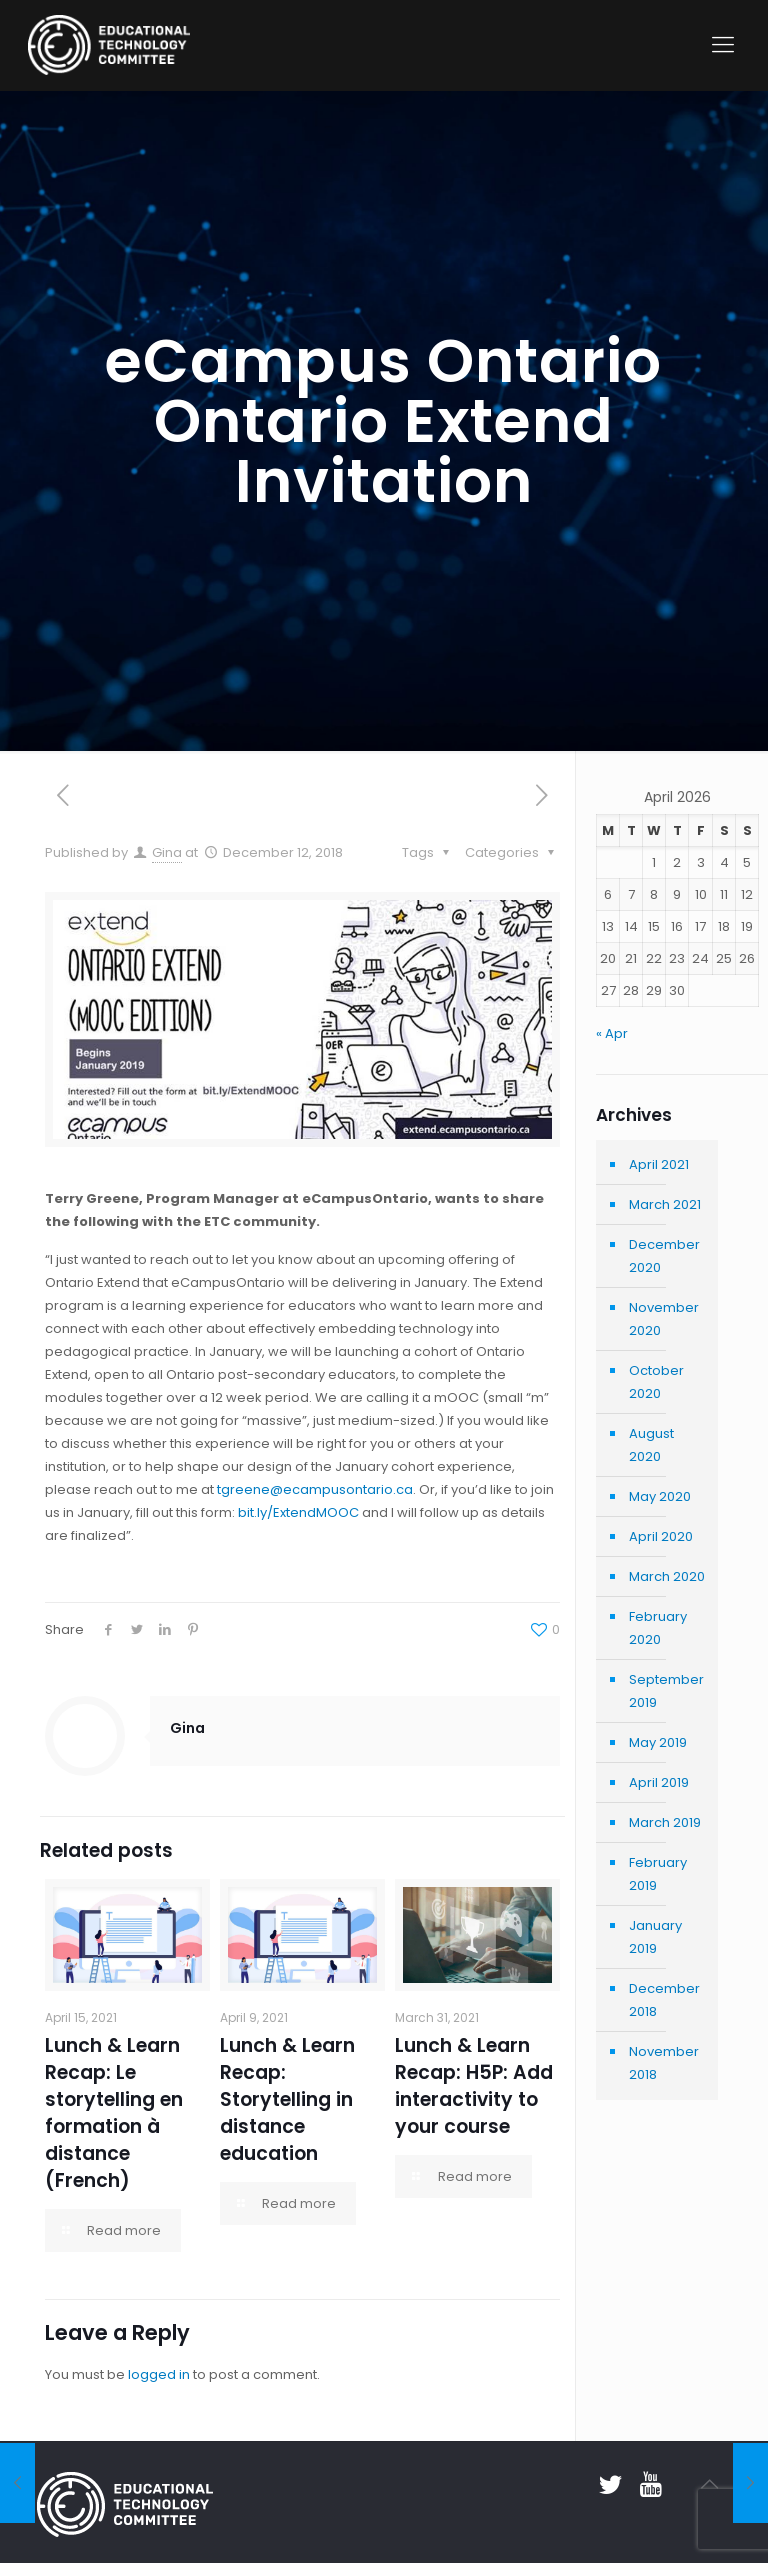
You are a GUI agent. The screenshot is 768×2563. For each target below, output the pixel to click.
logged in (159, 2374)
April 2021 (659, 1164)
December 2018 (664, 2000)
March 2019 (665, 1822)
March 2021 (665, 1204)
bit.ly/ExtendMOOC (298, 1512)
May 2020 (660, 1496)
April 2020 (661, 1536)
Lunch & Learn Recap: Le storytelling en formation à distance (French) (114, 2113)
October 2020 (656, 1382)
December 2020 (664, 1256)
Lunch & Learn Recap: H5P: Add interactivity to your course (474, 2086)
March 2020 (667, 1576)
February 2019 (658, 1874)
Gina (167, 852)
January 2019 (655, 1937)
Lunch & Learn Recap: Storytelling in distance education (287, 2099)
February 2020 (658, 1628)
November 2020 (664, 1319)
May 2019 (658, 1742)
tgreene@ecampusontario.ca (315, 1489)
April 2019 (659, 1782)
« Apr (612, 1033)
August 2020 (651, 1445)
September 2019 (666, 1691)
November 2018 (664, 2063)
